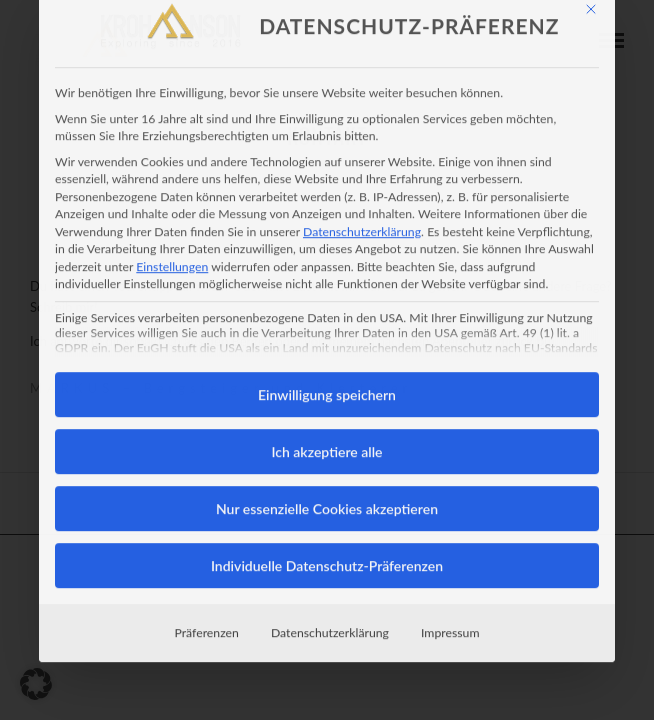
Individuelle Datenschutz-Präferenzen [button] (327, 502)
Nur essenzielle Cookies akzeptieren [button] (327, 445)
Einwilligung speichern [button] (327, 331)
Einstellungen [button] (172, 203)
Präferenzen (207, 569)
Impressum (450, 569)
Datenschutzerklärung (362, 168)
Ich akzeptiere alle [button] (326, 388)
